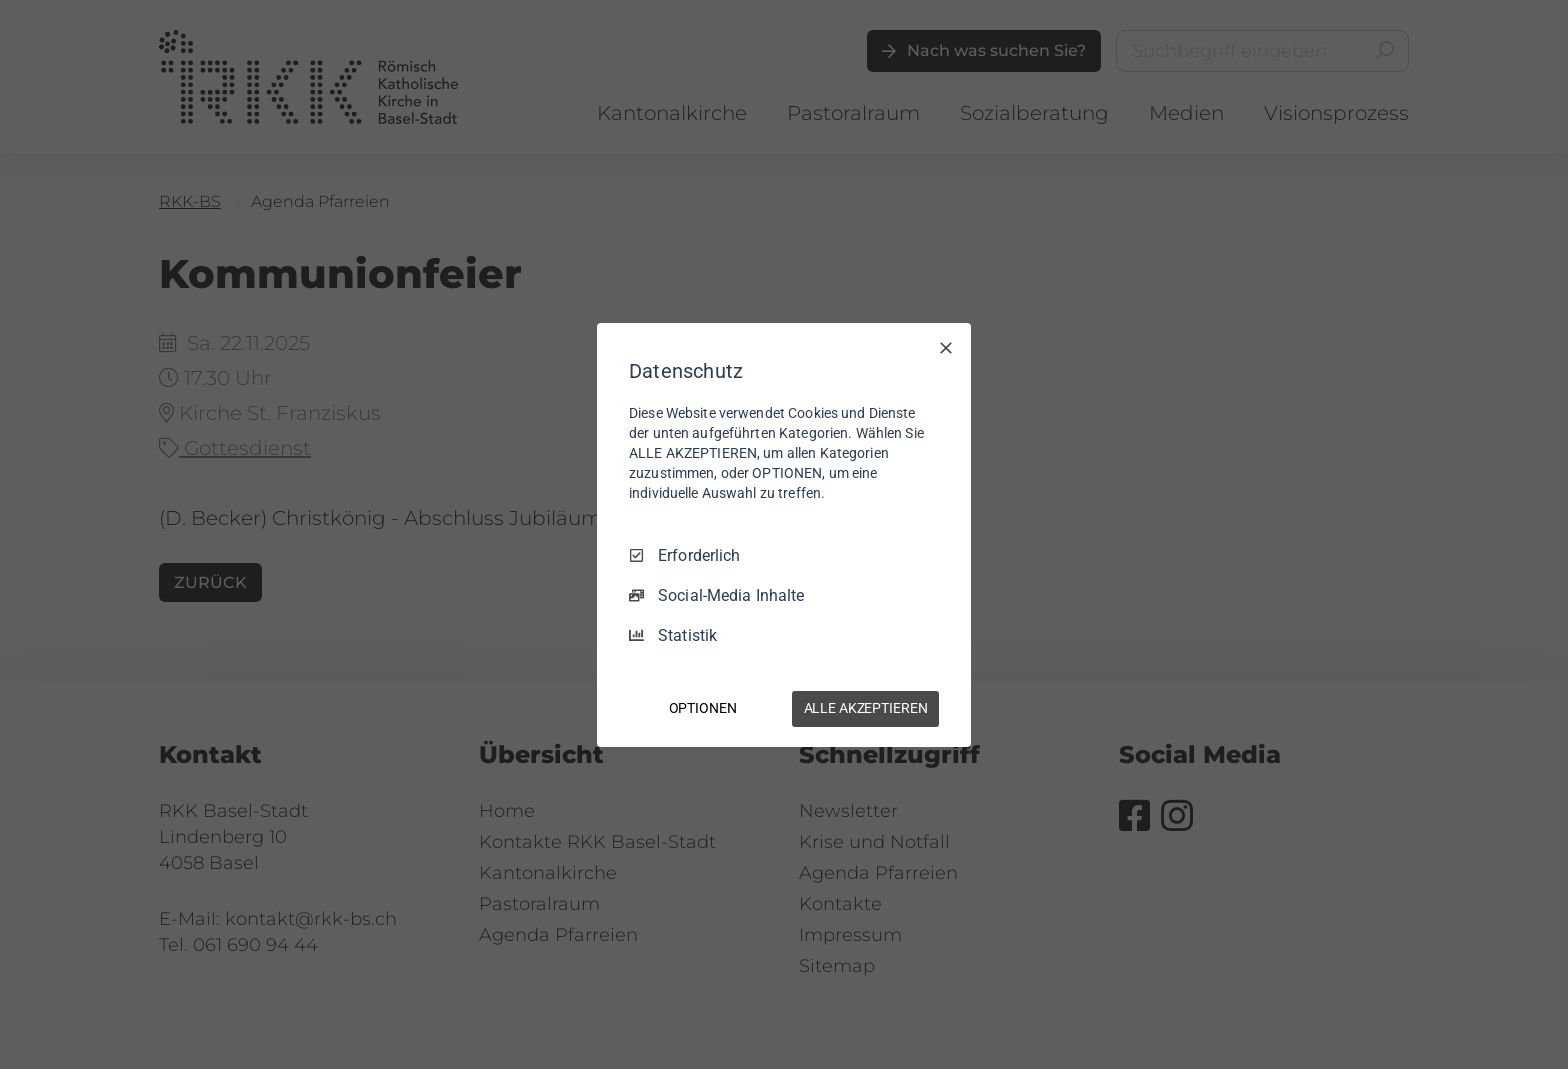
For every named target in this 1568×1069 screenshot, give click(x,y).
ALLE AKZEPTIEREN (866, 708)
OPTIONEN (703, 708)
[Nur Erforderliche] (946, 347)
